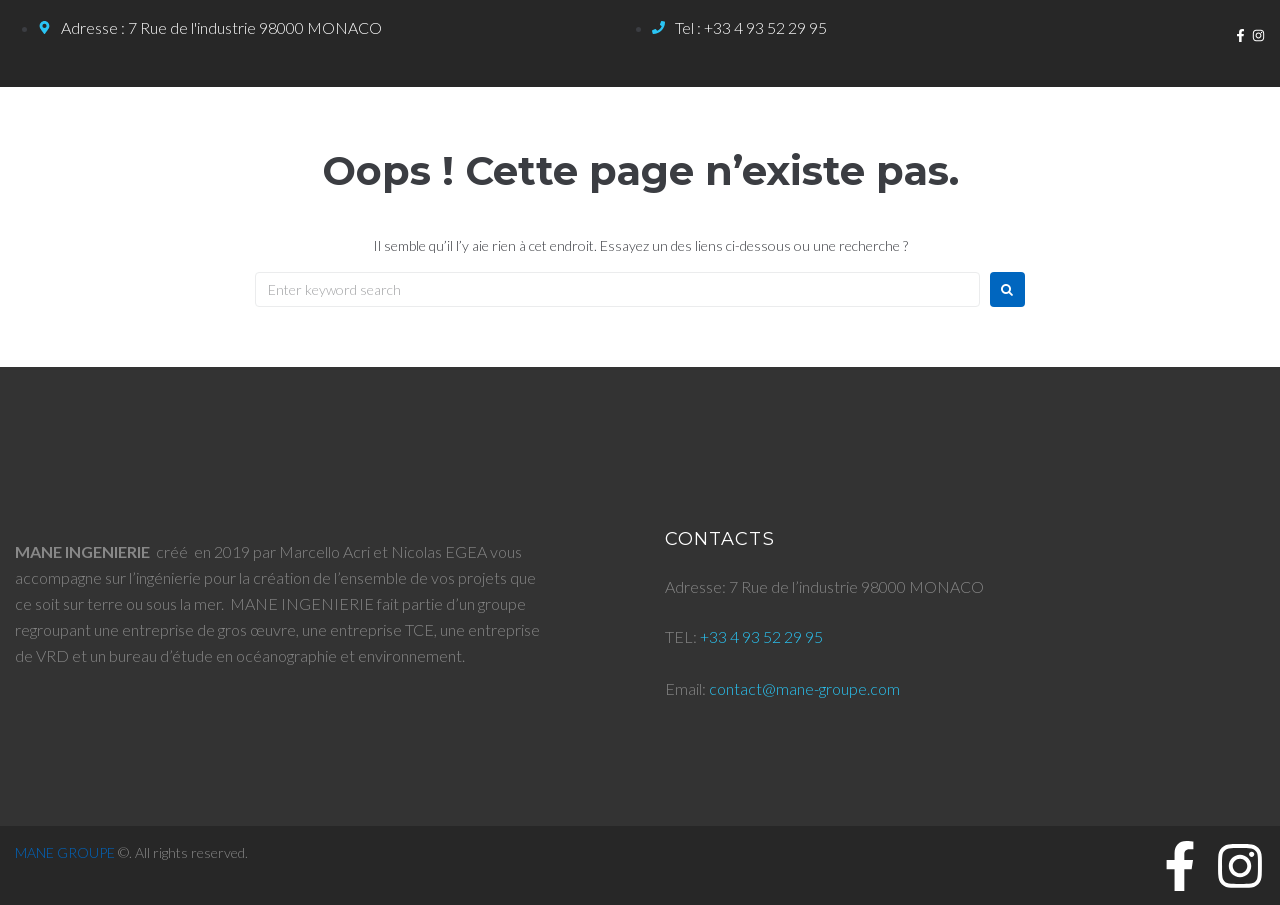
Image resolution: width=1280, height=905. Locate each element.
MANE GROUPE (65, 852)
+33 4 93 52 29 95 (761, 636)
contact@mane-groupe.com (804, 688)
